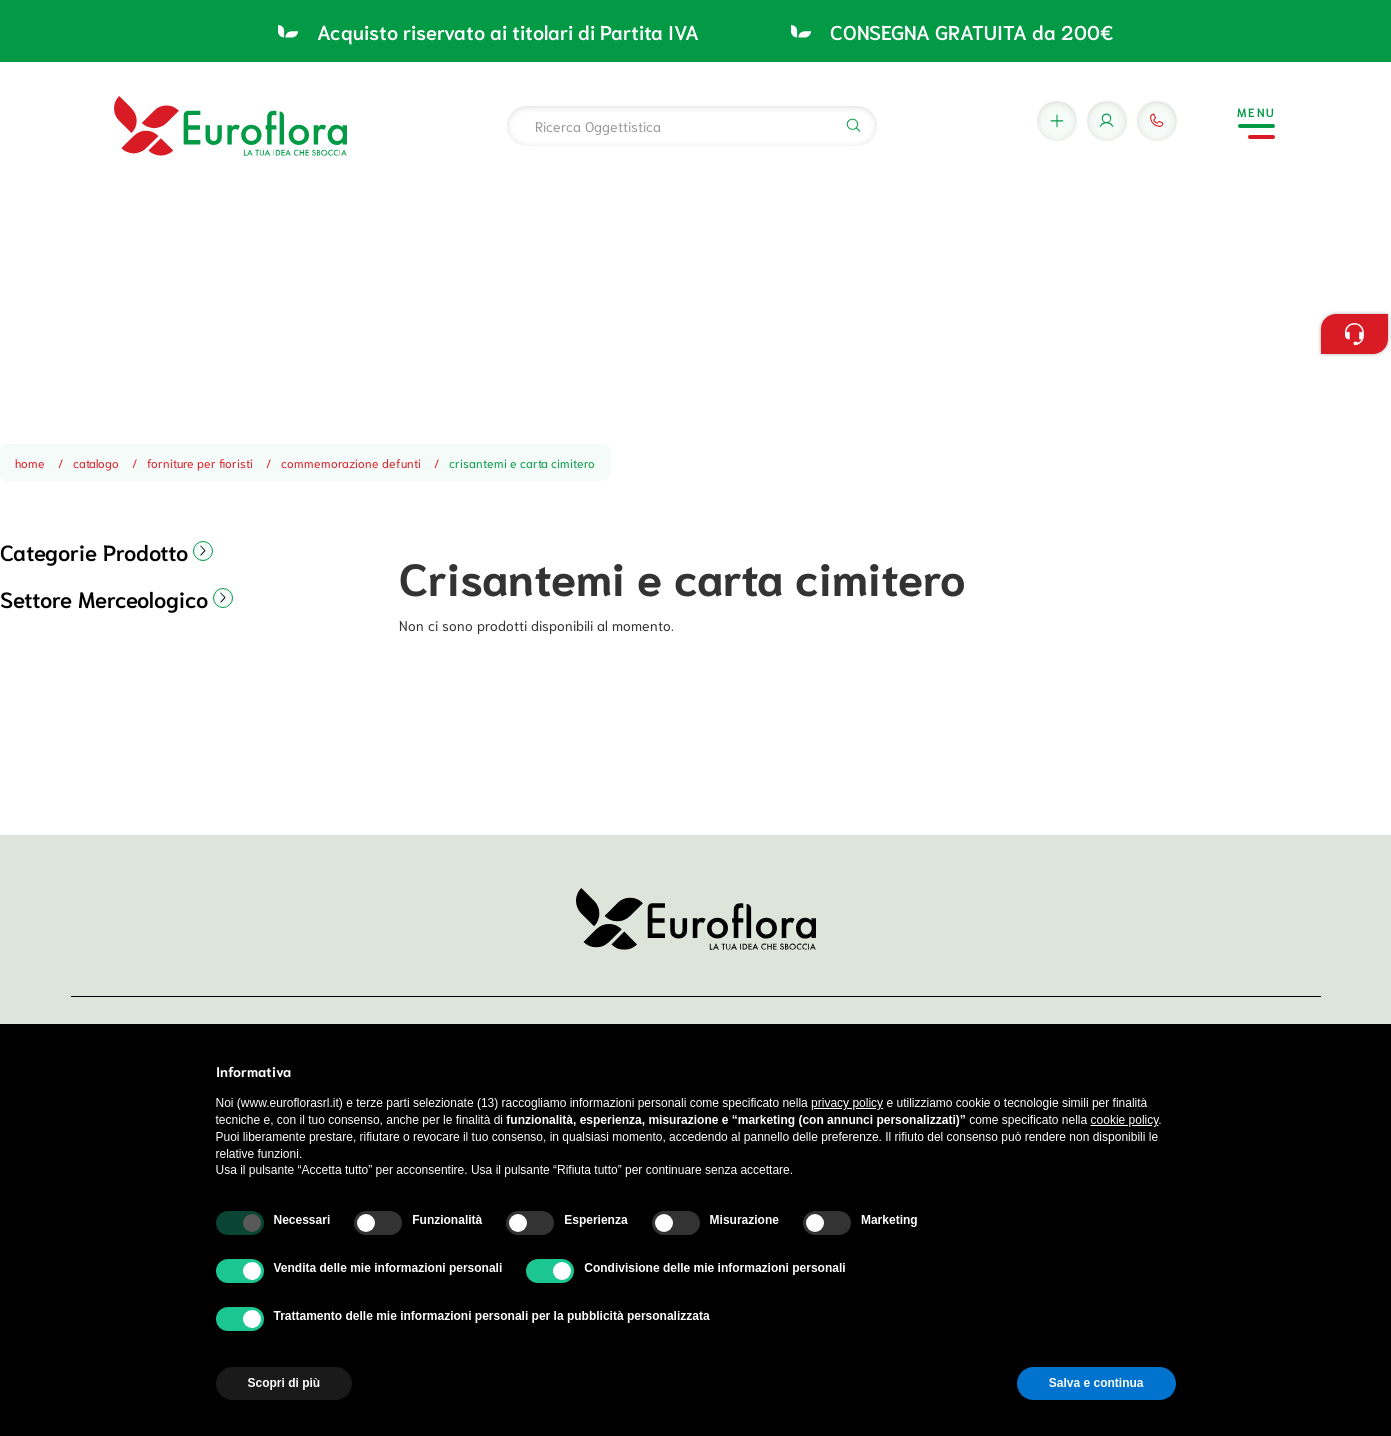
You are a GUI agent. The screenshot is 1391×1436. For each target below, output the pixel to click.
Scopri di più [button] (284, 1383)
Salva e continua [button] (1096, 1383)
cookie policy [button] (1125, 1120)
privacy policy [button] (847, 1103)
